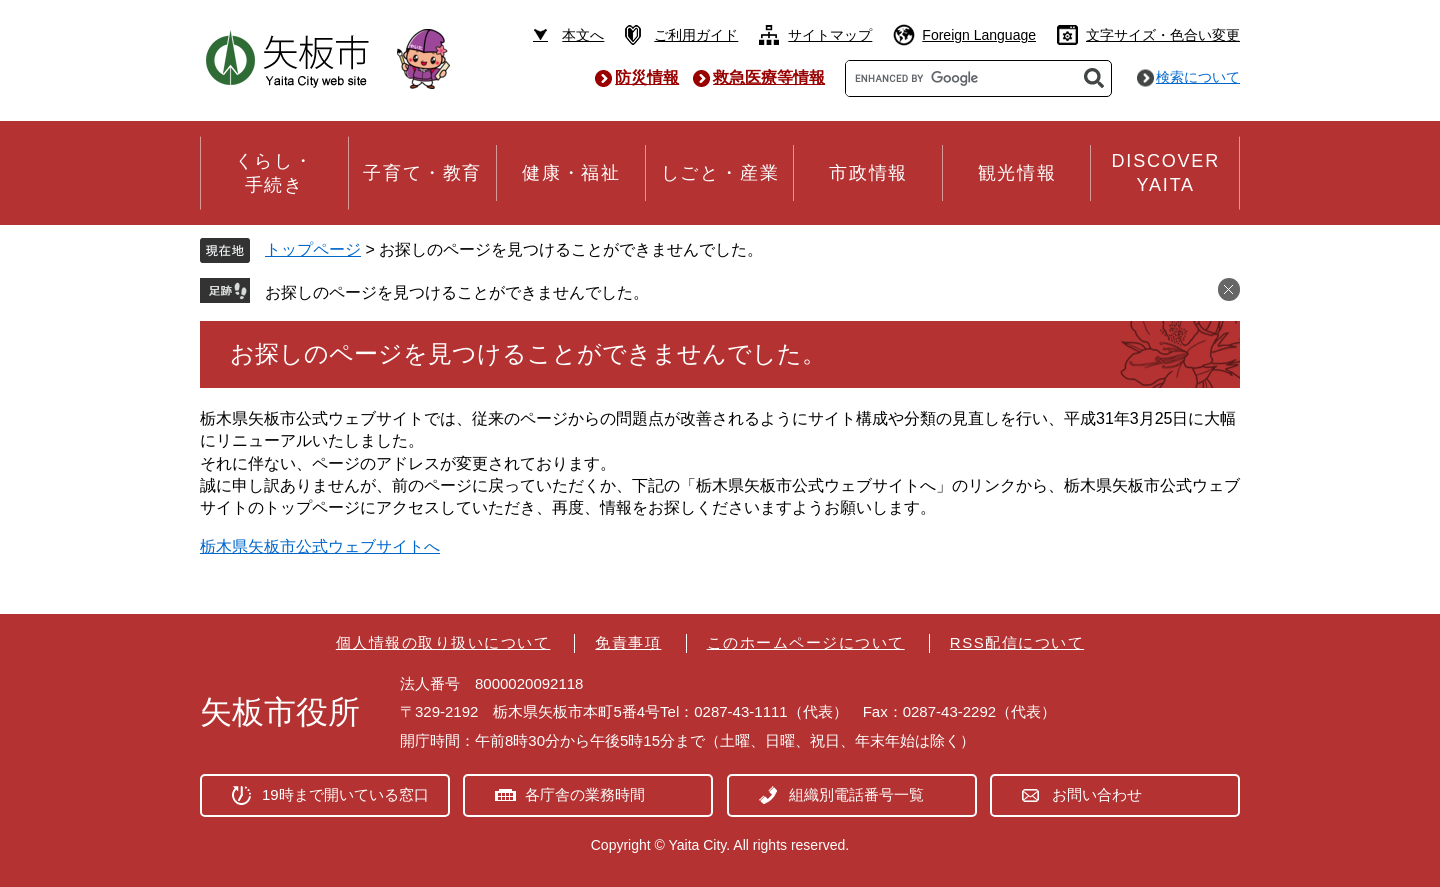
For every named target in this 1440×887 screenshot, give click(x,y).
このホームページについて (806, 642)
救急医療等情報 (769, 77)
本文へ (583, 35)
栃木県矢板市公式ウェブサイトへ (320, 546)
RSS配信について (1017, 642)
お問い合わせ (1097, 794)
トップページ (313, 249)
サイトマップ (830, 35)
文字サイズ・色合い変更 (1163, 35)
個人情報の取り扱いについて (443, 642)
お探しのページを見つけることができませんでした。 (457, 292)
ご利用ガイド (696, 35)
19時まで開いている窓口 (345, 794)
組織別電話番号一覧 (856, 794)
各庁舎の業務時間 (585, 794)
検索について (1198, 77)
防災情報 (647, 77)
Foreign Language (979, 35)
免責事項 (628, 642)
